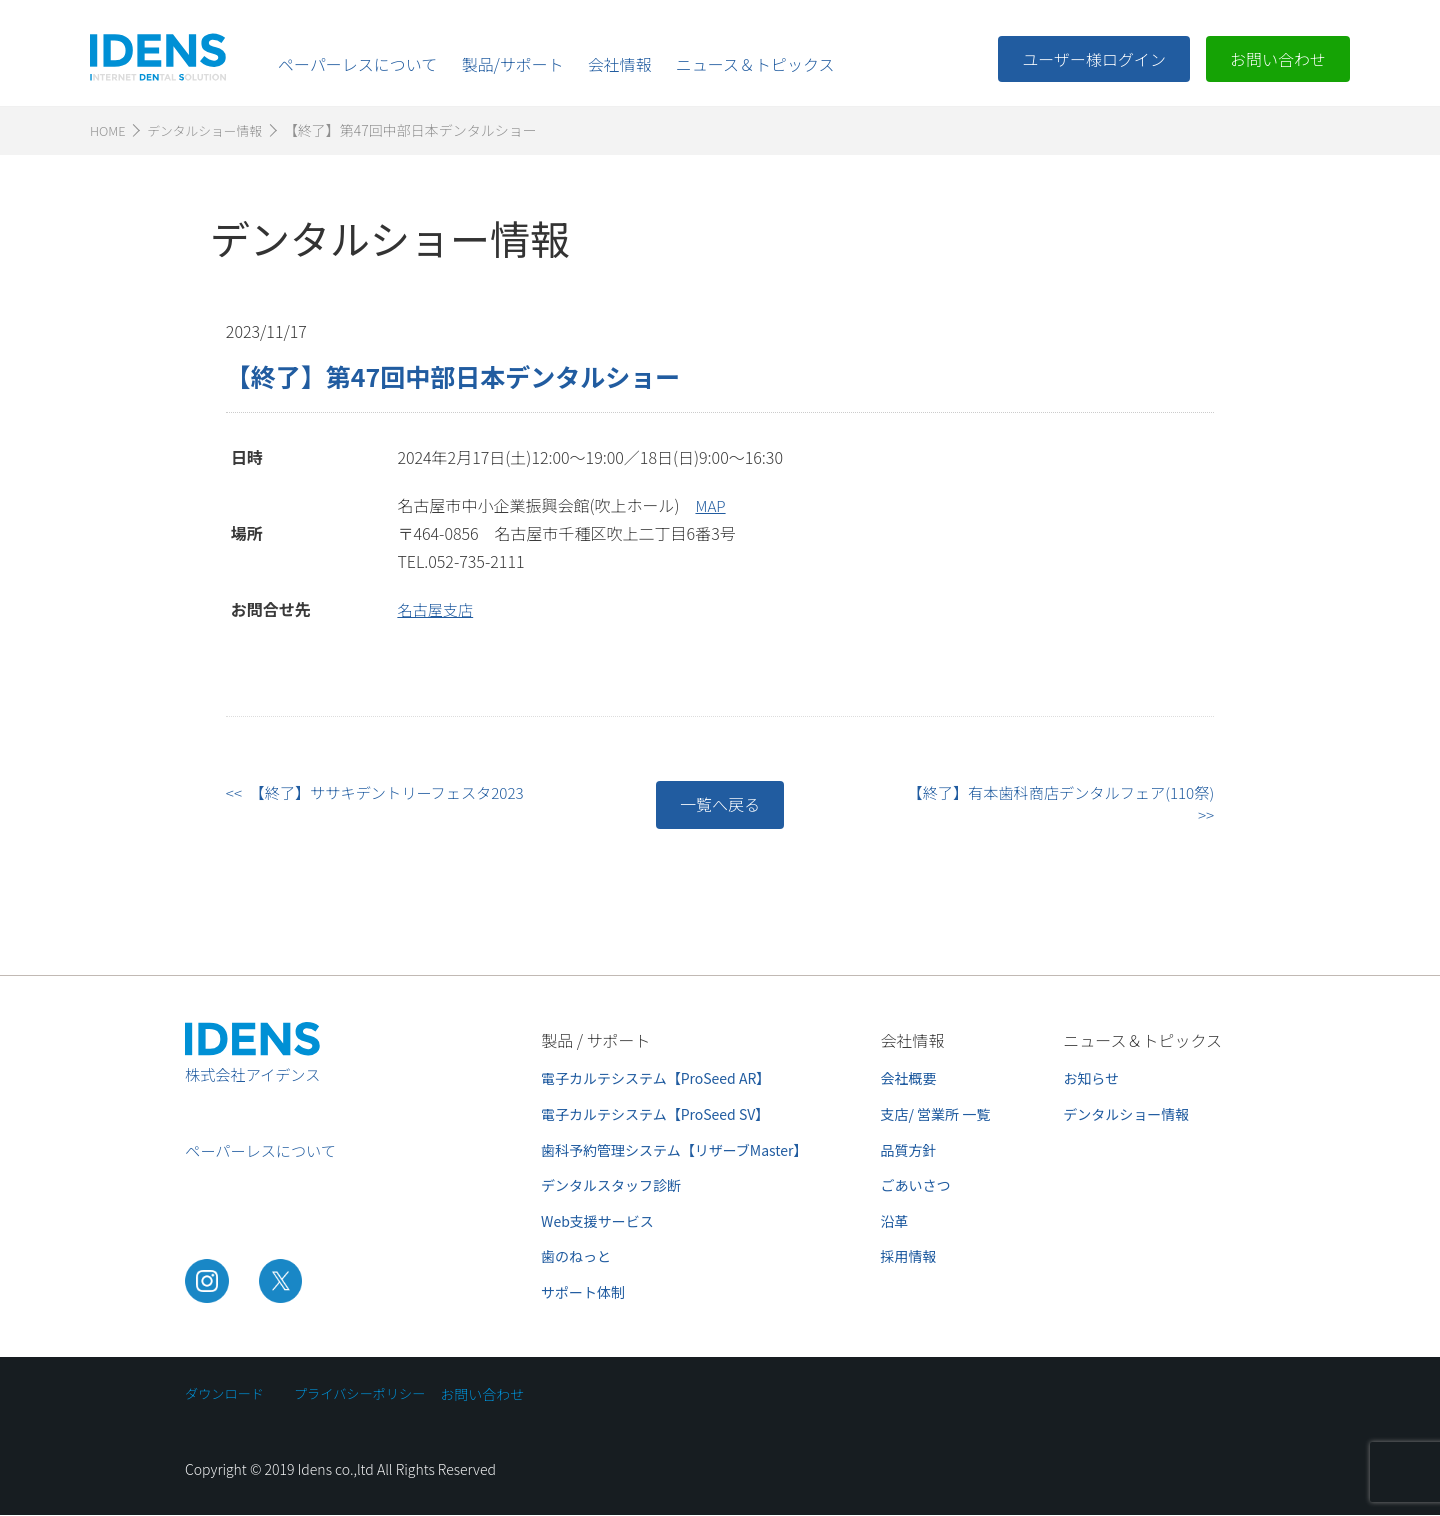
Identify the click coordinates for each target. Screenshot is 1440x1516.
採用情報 (909, 1257)
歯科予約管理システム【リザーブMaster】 (674, 1151)
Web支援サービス (597, 1222)
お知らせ (1091, 1079)
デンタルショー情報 (1126, 1115)
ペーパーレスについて (357, 64)
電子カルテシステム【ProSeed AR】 (655, 1079)
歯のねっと (576, 1257)
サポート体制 (583, 1293)
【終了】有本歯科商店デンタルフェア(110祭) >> (1060, 804)
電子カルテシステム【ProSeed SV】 (655, 1115)
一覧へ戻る (720, 805)
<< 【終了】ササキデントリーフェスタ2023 (383, 793)
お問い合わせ (1278, 59)
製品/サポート (512, 64)
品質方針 (909, 1151)
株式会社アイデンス (256, 1081)
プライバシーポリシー (369, 1395)
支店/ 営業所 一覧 (936, 1115)
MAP (711, 506)
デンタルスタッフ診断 (611, 1186)
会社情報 (620, 64)
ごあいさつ (916, 1186)
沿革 (895, 1222)
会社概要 (909, 1079)
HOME (109, 131)
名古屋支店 (437, 610)
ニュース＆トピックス (755, 64)
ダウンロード (227, 1395)
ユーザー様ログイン (1094, 59)
